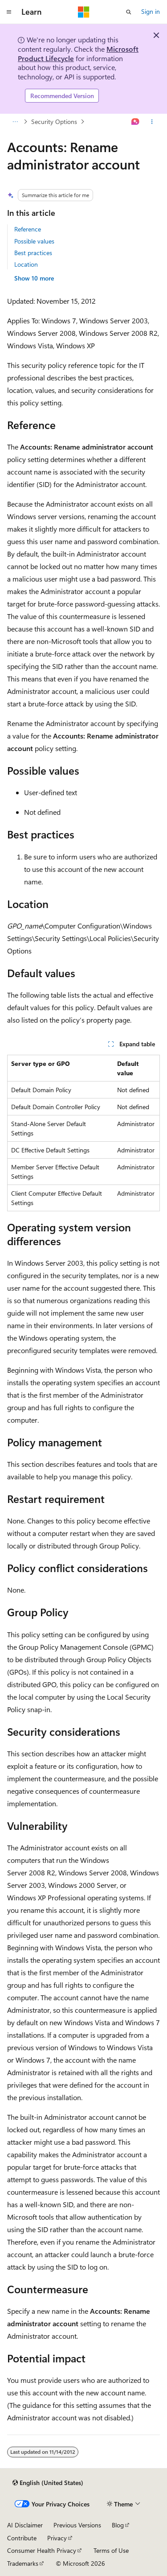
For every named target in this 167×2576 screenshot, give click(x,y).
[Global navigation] (9, 12)
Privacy (57, 2538)
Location (26, 264)
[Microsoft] (84, 12)
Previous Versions (77, 2525)
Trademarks (22, 2563)
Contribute (22, 2538)
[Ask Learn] (135, 122)
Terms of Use (111, 2550)
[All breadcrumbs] (15, 122)
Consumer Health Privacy (41, 2550)
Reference (27, 229)
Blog (118, 2525)
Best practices (33, 252)
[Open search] (129, 12)
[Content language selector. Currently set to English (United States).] (48, 2483)
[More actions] (152, 122)
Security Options (54, 121)
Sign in (150, 11)
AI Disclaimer (25, 2525)
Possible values (34, 241)
